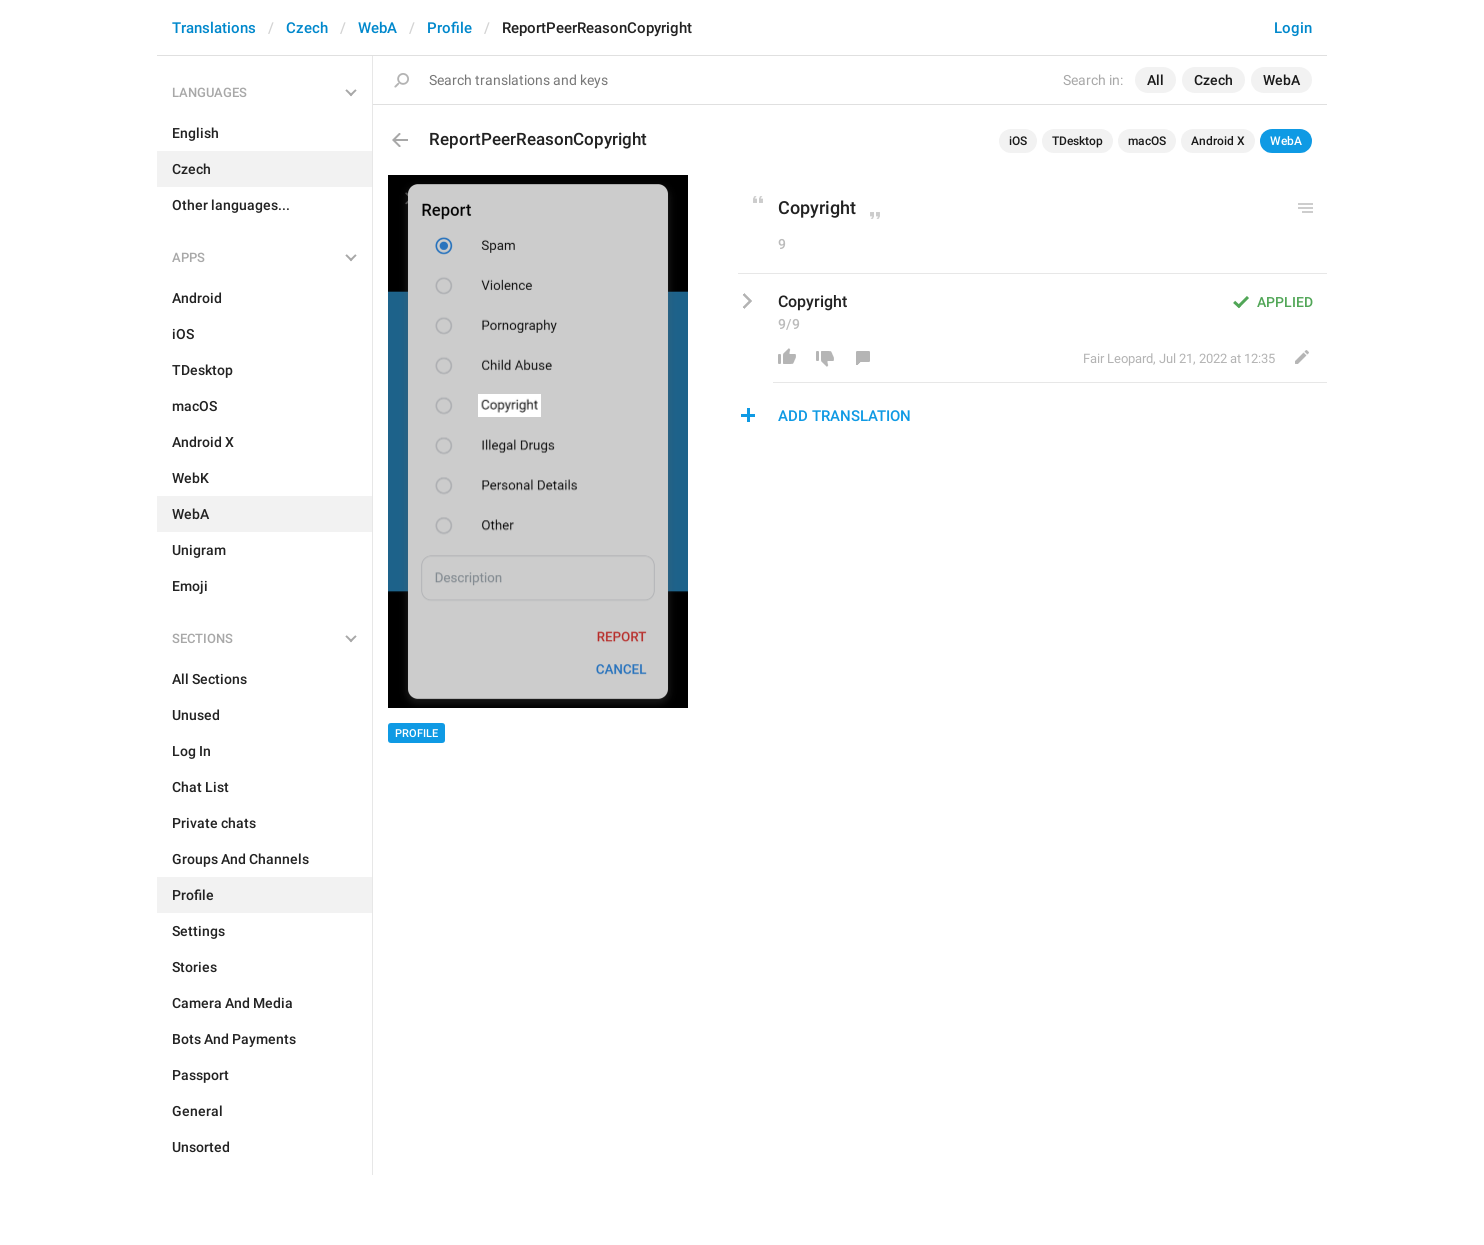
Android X (1218, 141)
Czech (307, 28)
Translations (214, 28)
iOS (1018, 141)
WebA (377, 28)
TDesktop (1077, 141)
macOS (1147, 141)
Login (1293, 28)
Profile (449, 28)
